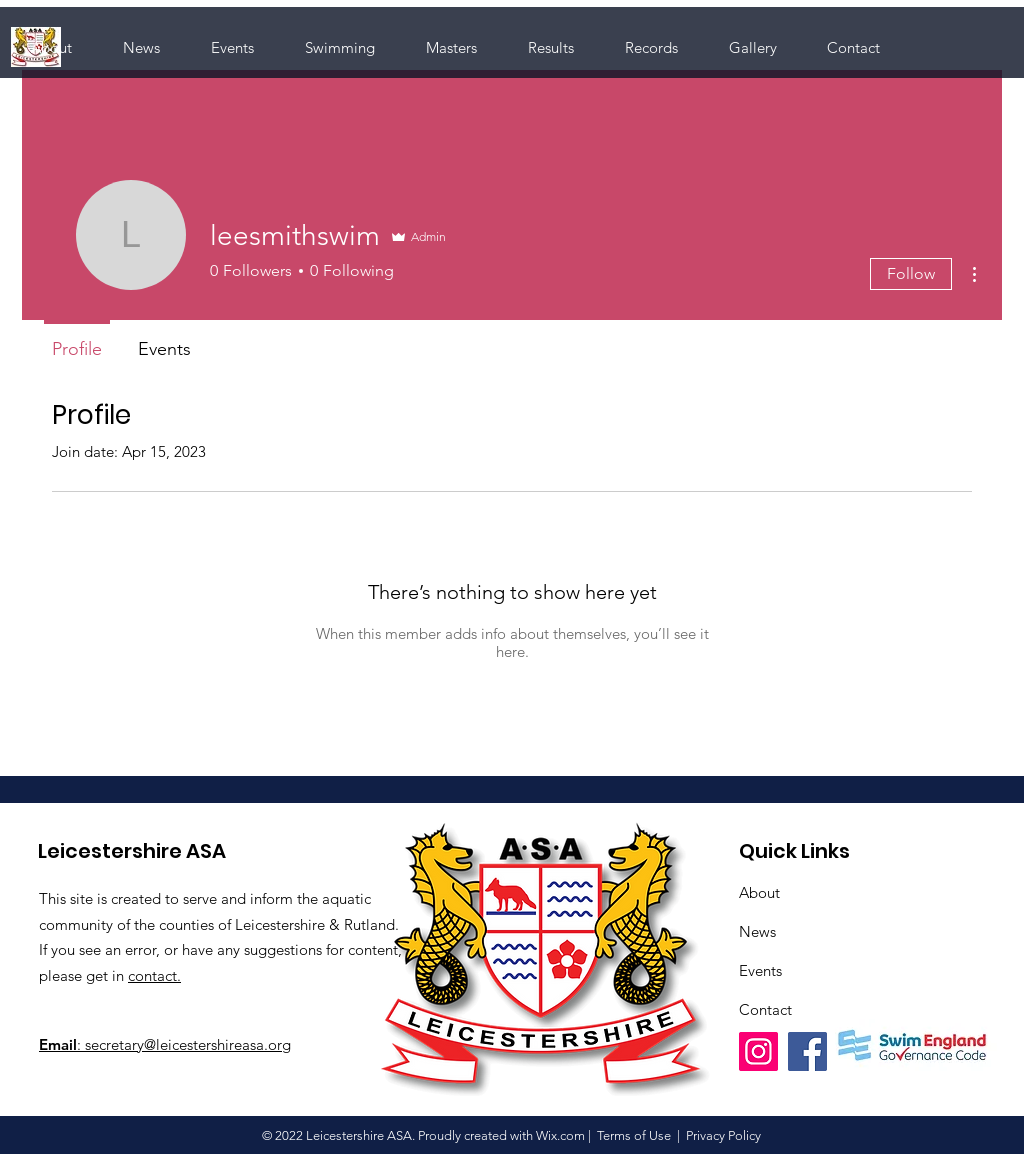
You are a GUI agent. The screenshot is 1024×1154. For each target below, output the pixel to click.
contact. (154, 975)
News (757, 931)
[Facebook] (807, 1051)
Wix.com (560, 1135)
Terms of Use (634, 1135)
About (759, 892)
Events (760, 970)
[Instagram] (758, 1051)
